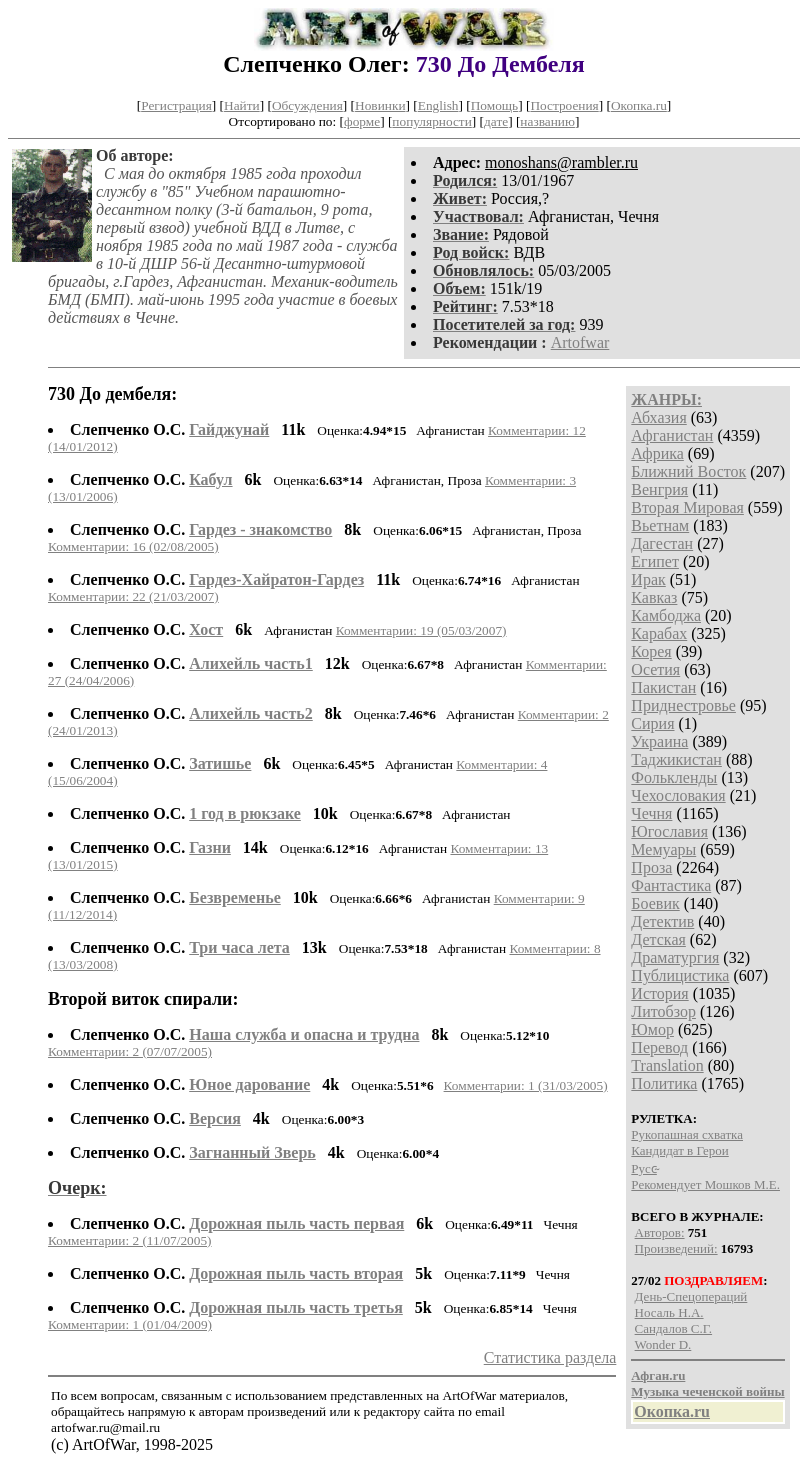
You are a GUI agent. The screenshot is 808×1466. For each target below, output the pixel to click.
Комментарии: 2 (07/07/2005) (130, 1051)
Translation (667, 1065)
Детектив (662, 921)
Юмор (652, 1029)
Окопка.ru (639, 105)
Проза (651, 867)
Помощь (494, 105)
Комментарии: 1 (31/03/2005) (526, 1085)
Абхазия (658, 417)
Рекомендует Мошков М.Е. (705, 1184)
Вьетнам (660, 525)
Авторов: (660, 1232)
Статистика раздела (550, 1357)
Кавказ (654, 597)
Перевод (659, 1047)
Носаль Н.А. (669, 1312)
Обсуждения (307, 105)
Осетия (655, 669)
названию (547, 121)
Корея (651, 651)
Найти (242, 105)
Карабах (659, 633)
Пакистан (663, 687)
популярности (431, 121)
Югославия (669, 831)
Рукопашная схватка (687, 1134)
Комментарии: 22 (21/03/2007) (133, 596)
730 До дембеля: (112, 394)
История (659, 993)
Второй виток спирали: (143, 999)
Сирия (652, 723)
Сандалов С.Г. (674, 1328)
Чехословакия (678, 795)
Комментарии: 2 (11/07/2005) (130, 1240)
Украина (659, 741)
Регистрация (176, 105)
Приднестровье (683, 705)
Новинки (380, 105)
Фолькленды (674, 777)
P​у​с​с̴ (644, 1168)
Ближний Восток (688, 471)
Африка (657, 453)
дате (496, 121)
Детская (658, 939)
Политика (664, 1083)
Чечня (651, 813)
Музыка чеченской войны (707, 1391)
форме (362, 121)
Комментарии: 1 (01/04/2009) (130, 1324)
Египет (655, 561)
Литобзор (663, 1011)
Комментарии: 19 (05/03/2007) (421, 630)
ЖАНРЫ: (666, 399)
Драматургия (675, 957)
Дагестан (662, 543)
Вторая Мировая (687, 507)
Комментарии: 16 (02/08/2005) (133, 546)
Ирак (648, 579)
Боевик (655, 903)
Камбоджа (666, 615)
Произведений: (676, 1248)
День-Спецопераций (691, 1296)
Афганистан (672, 435)
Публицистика (680, 975)
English (438, 105)
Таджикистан (676, 759)
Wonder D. (663, 1344)
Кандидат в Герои (679, 1150)
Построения (564, 105)
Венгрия (659, 489)
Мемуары (663, 849)
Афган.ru (658, 1375)
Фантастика (671, 885)
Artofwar (580, 342)
